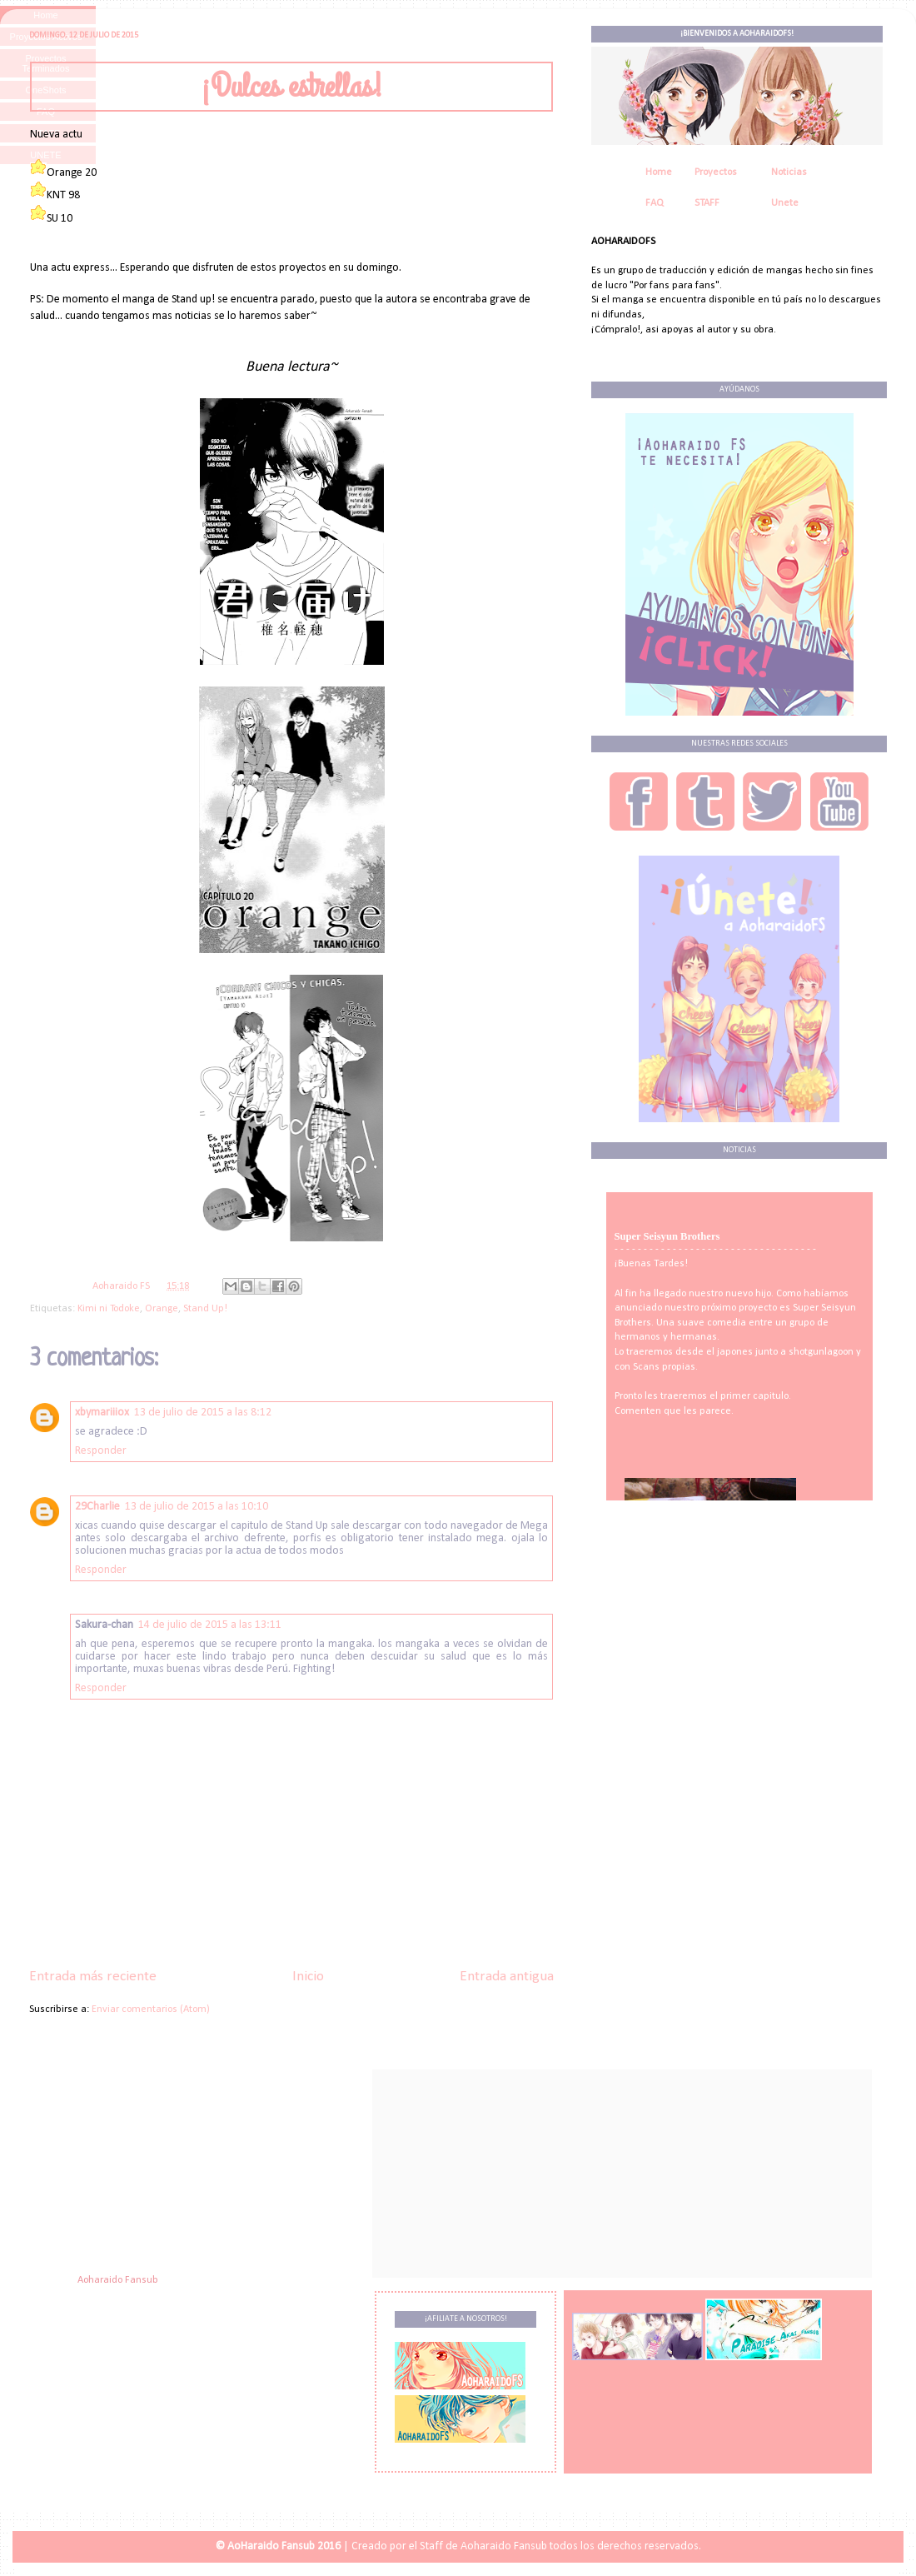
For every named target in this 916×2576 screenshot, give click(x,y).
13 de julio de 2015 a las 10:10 (196, 1506)
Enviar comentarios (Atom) (151, 2009)
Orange (161, 1309)
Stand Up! (205, 1309)
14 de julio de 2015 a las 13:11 (209, 1625)
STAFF (706, 203)
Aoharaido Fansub (117, 2280)
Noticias (789, 172)
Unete (785, 203)
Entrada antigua (507, 1976)
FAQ (654, 203)
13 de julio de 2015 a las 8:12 (202, 1412)
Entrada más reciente (93, 1976)
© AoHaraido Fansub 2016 (278, 2546)
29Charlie (97, 1506)
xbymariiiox (102, 1412)
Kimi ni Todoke (108, 1309)
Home (658, 172)
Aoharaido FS (122, 1286)
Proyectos (715, 172)
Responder (101, 1451)
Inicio (308, 1976)
